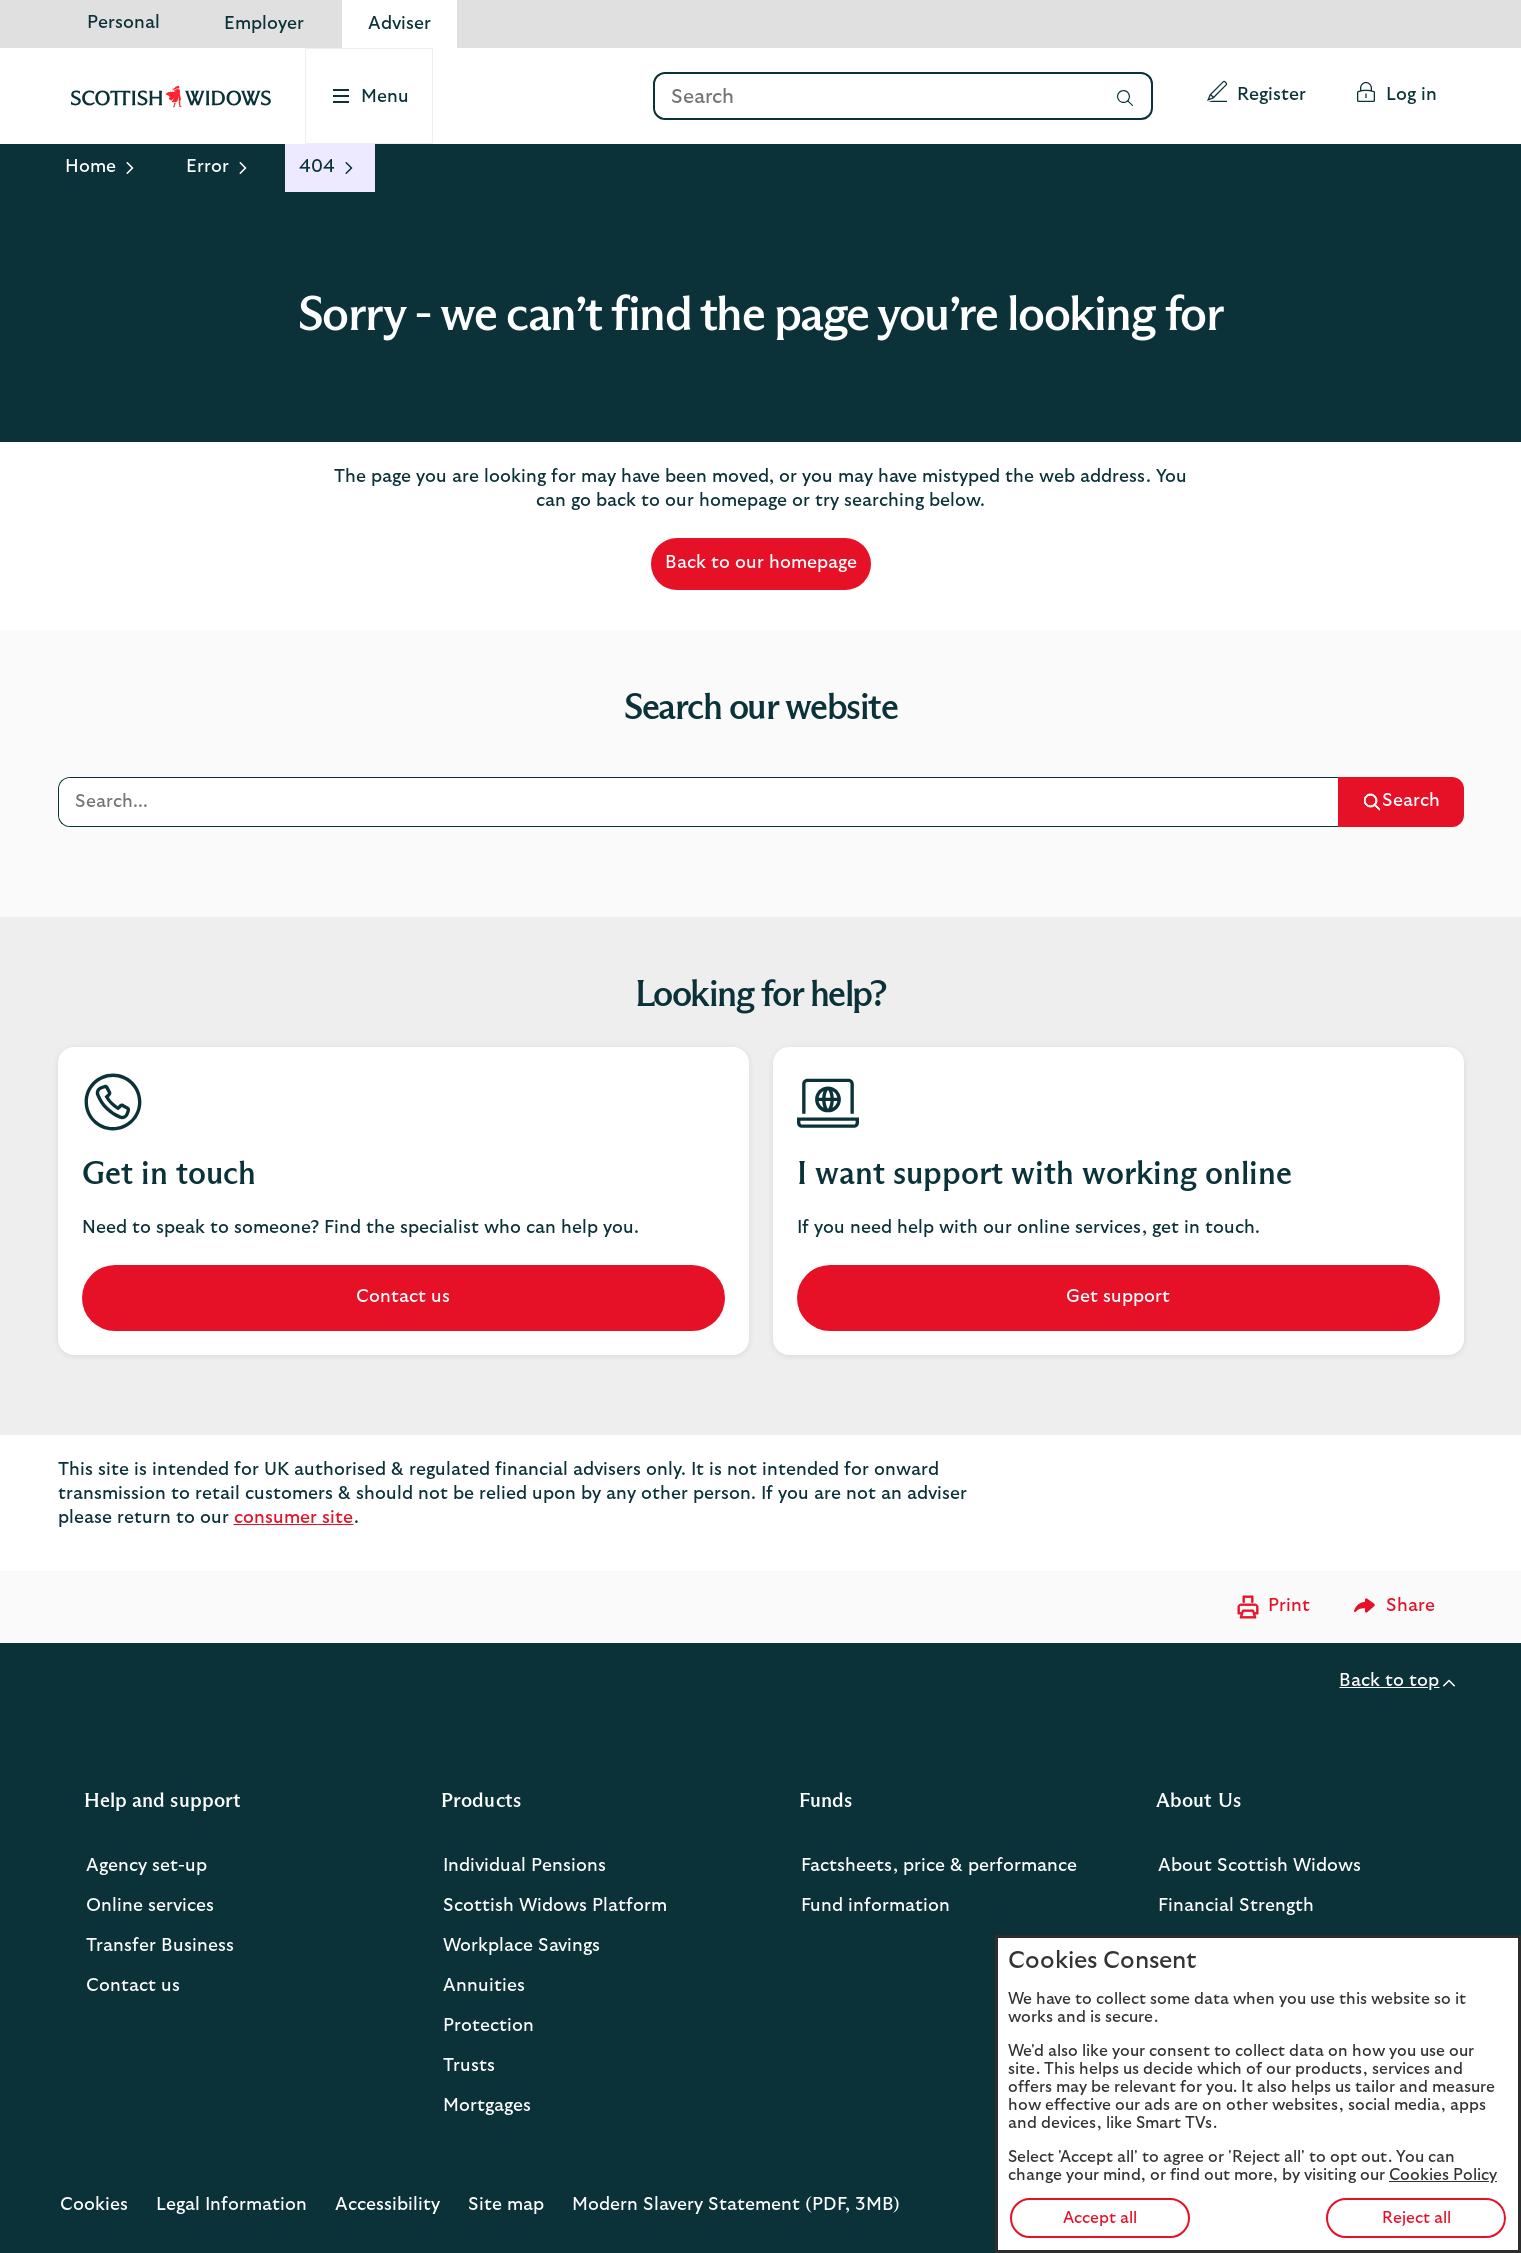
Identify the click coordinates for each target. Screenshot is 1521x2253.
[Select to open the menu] (371, 96)
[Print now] (1271, 1607)
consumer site (294, 1518)
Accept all (1100, 2218)
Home (90, 167)
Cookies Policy (1443, 2175)
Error (207, 167)
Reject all (1416, 2218)
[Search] (875, 97)
